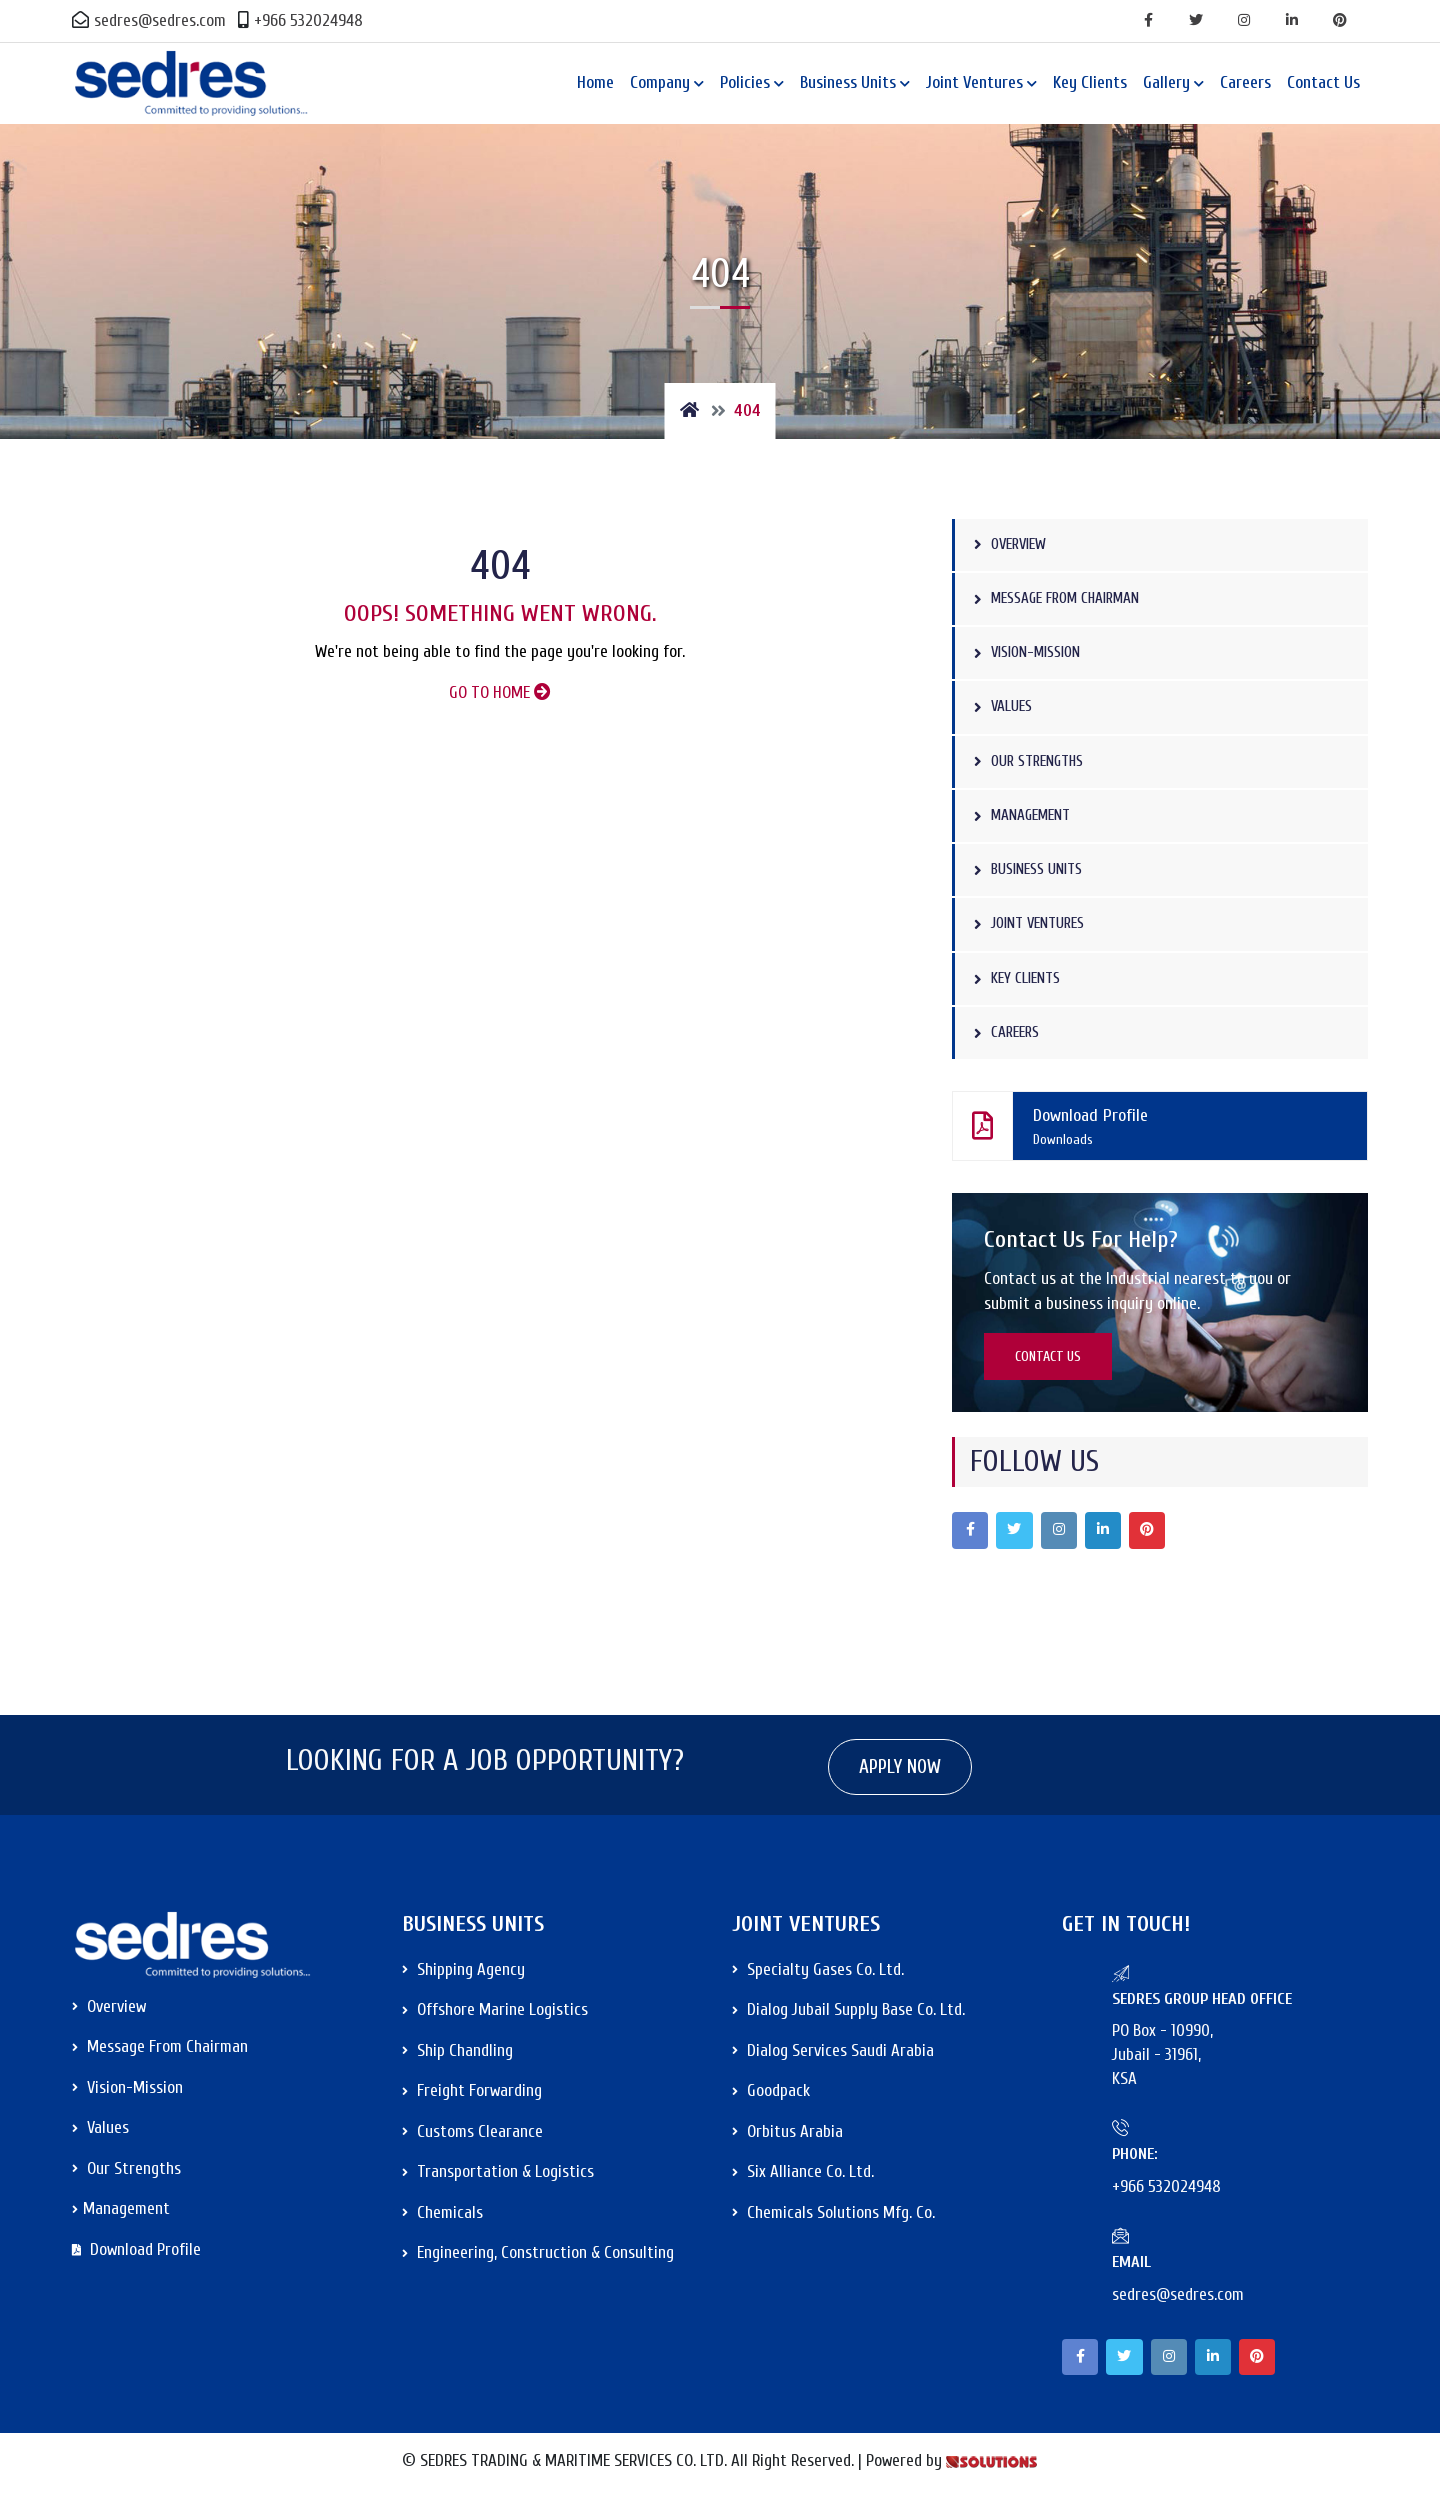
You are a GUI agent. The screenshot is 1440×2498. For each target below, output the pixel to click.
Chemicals (442, 2217)
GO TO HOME (500, 692)
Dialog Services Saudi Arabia (833, 2055)
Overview (1014, 544)
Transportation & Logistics (498, 2176)
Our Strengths (1033, 762)
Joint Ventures (974, 82)
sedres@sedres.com (149, 20)
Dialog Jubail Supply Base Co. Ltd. (848, 2014)
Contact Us (1323, 82)
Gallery (1166, 82)
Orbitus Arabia (787, 2136)
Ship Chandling (457, 2055)
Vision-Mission (1032, 653)
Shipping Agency (463, 1974)
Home (595, 82)
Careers (1245, 82)
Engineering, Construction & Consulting (538, 2257)
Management (1025, 816)
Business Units (848, 82)
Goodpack (771, 2095)
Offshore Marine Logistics (495, 2014)
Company (660, 82)
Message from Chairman (1064, 598)
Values (1005, 707)
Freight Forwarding (472, 2095)
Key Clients (1090, 82)
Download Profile (1150, 1129)
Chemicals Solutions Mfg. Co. (833, 2217)
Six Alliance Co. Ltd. (803, 2176)
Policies (745, 82)
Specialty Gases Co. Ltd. (818, 1974)
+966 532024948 (300, 20)
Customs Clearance (472, 2136)
